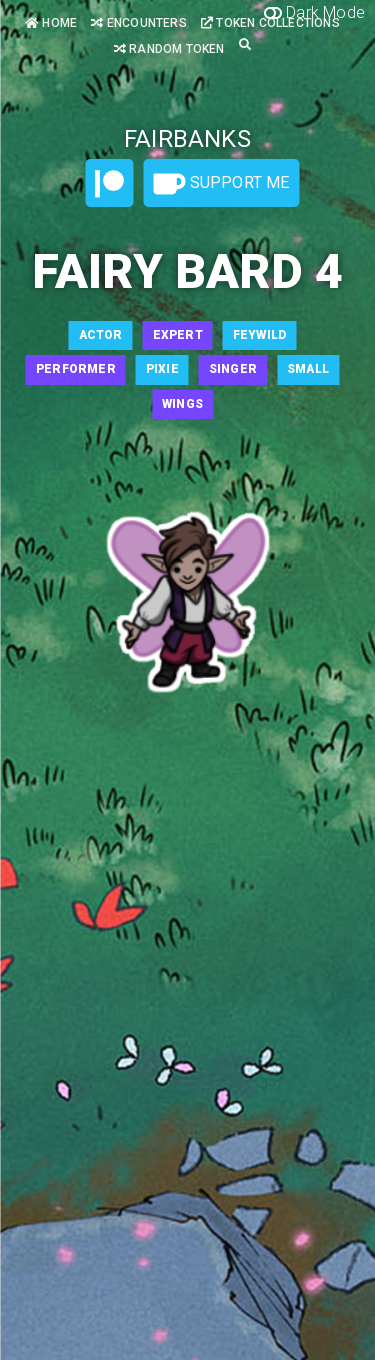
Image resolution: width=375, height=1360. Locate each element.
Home (51, 23)
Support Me (221, 184)
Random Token (169, 49)
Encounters (138, 23)
